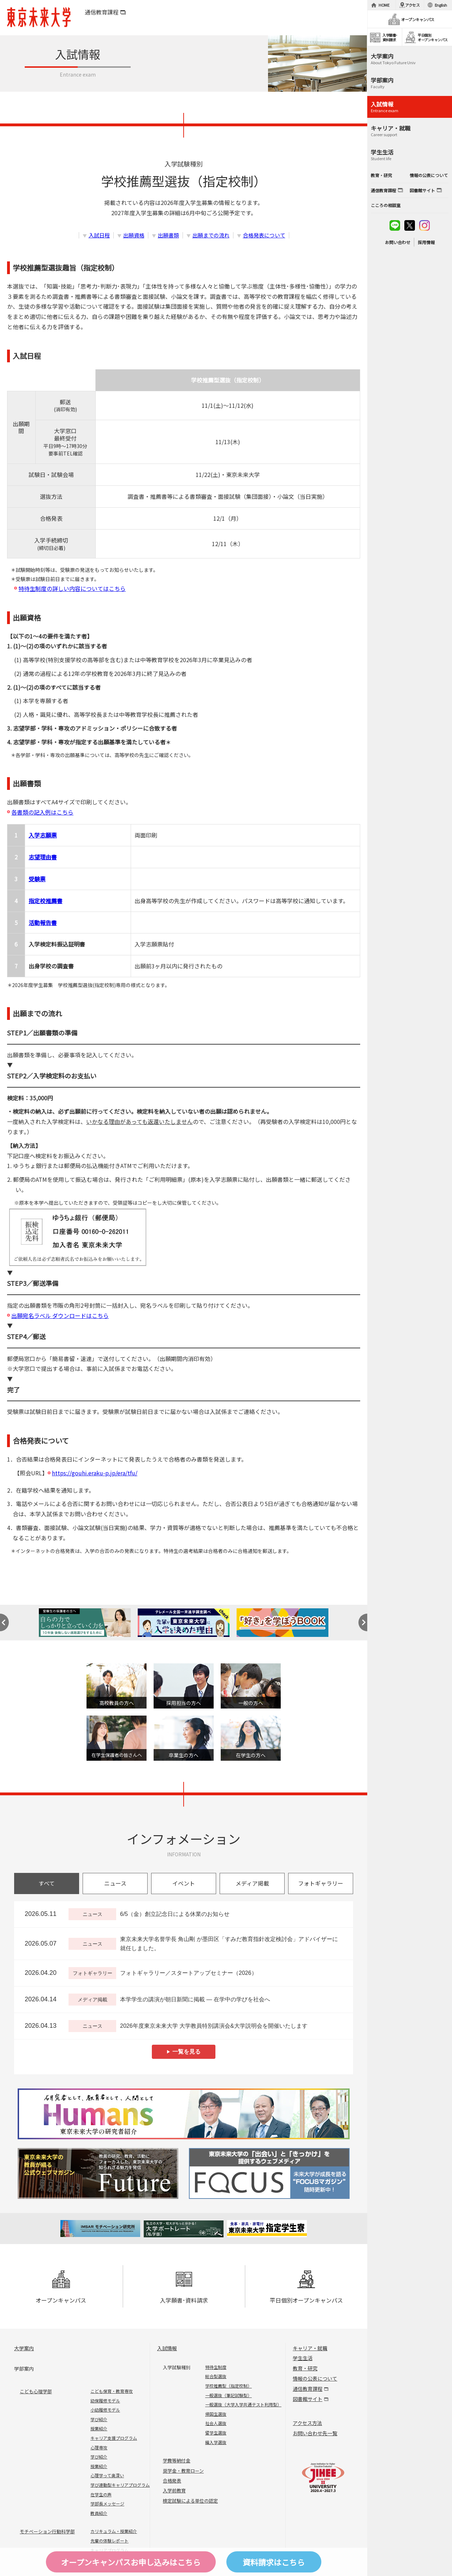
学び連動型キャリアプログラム (120, 2485)
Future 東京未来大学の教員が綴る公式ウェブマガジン (99, 2173)
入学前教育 (174, 2490)
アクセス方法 (307, 2422)
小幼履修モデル (105, 2410)
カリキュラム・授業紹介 (113, 2531)
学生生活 (303, 2358)
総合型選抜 (215, 2376)
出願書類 (168, 235)
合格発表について (264, 235)
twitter (409, 225)
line (394, 225)
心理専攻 (98, 2447)
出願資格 (133, 235)
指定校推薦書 (46, 900)
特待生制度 (215, 2367)
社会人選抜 (215, 2423)
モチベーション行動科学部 (47, 2531)
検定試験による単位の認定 (190, 2500)
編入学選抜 (215, 2442)
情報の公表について (315, 2378)
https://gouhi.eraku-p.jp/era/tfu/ (94, 1473)
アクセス (412, 5)
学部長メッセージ (107, 2504)
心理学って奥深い (107, 2475)
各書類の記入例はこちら (42, 812)
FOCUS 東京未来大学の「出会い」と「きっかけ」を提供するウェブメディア (268, 2173)
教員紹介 (98, 2513)
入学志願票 (43, 835)
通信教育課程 (102, 12)
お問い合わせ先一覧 (315, 2433)
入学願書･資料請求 (184, 2287)
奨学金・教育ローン (183, 2470)
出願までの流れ (211, 235)
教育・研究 (305, 2368)
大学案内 (24, 2348)
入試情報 (167, 2348)
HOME (384, 5)
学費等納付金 (176, 2460)
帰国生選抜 (215, 2414)
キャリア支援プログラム (113, 2438)
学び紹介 (98, 2419)
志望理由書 (43, 857)
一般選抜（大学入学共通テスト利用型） (243, 2404)
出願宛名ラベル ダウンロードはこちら (60, 1315)
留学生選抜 (215, 2433)
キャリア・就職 (310, 2348)
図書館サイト (307, 2398)
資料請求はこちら (274, 2562)
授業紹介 (98, 2428)
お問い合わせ (397, 242)
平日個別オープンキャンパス (306, 2287)
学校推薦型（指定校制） (228, 2386)
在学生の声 (101, 2494)
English (441, 5)
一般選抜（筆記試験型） (228, 2395)
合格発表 (172, 2480)
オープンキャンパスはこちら (131, 2562)
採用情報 (426, 242)
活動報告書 (43, 922)
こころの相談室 (385, 205)
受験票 (37, 879)
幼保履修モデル (105, 2400)
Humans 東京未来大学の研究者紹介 (184, 2113)
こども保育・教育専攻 (111, 2391)
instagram (424, 225)
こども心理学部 (36, 2391)
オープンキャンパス (61, 2287)
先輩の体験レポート (109, 2541)
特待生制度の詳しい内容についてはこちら (72, 588)
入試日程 (99, 235)
